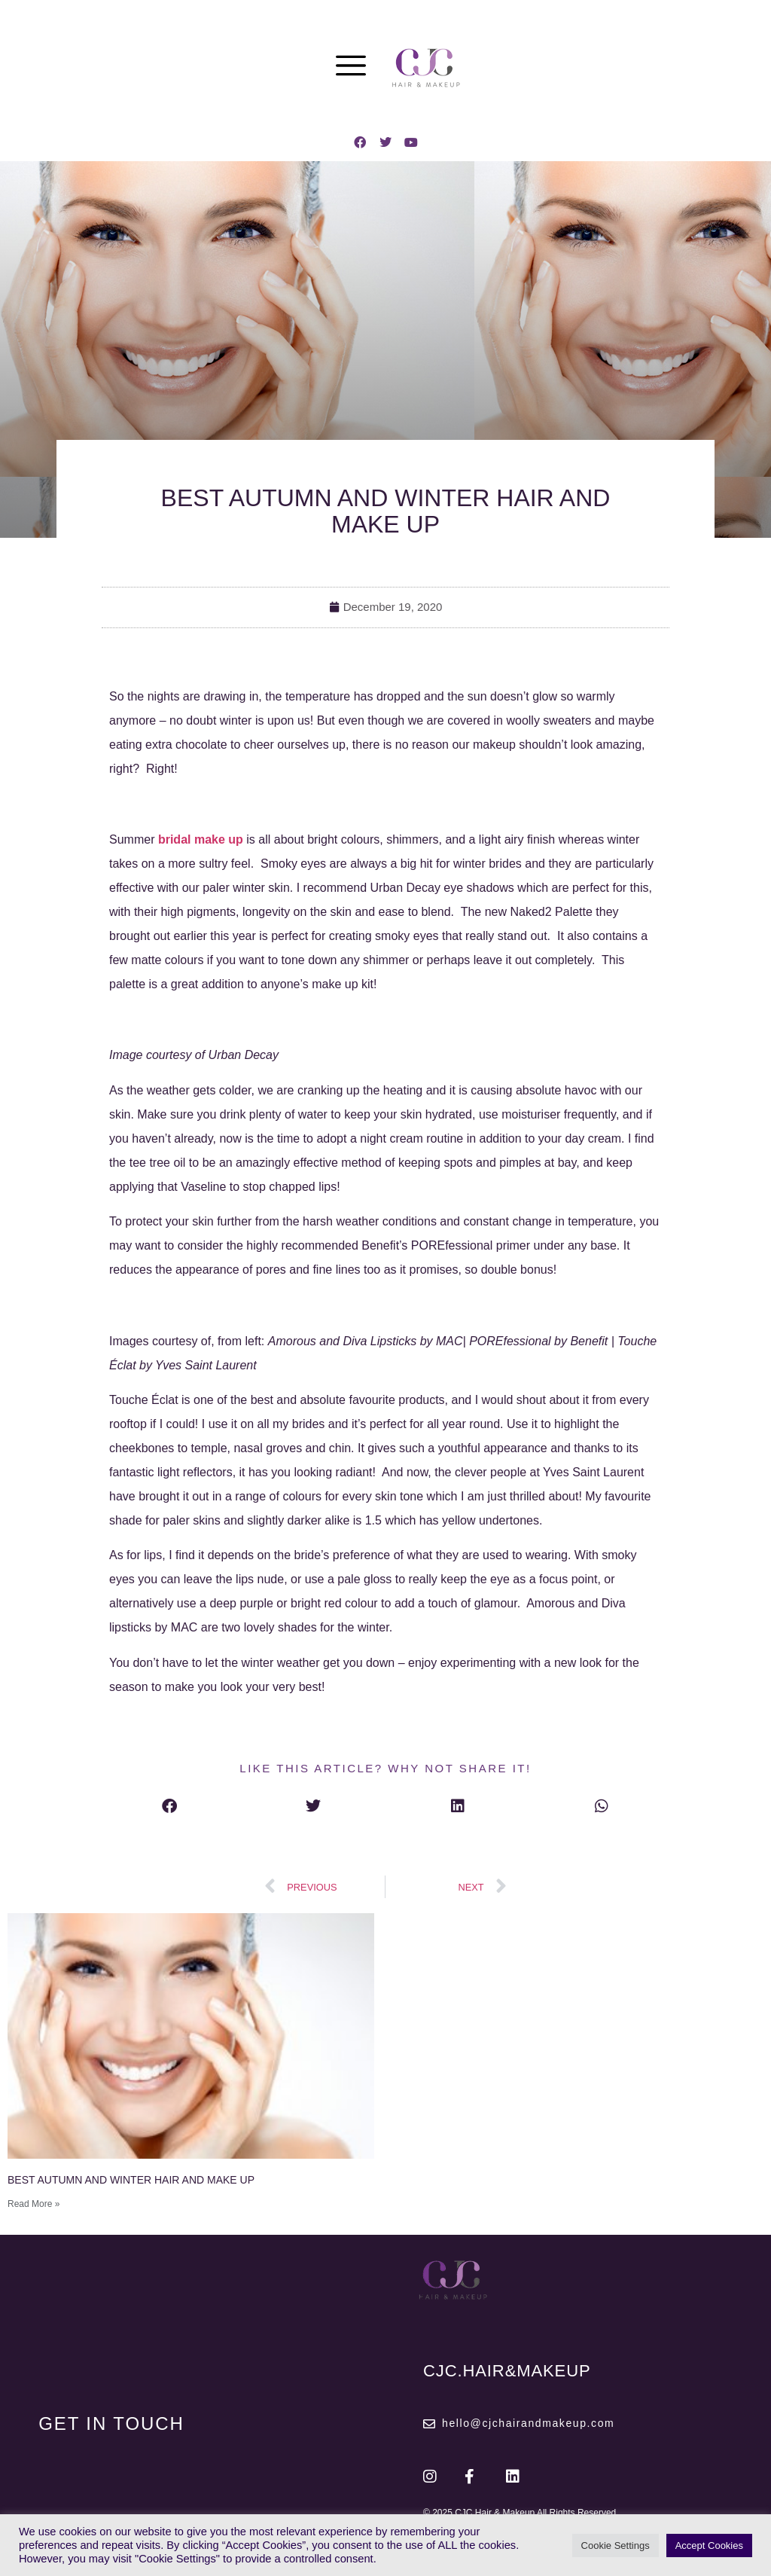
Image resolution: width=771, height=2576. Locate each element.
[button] (169, 1806)
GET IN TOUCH (111, 2423)
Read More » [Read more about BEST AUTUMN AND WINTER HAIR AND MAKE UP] (33, 2204)
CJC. (507, 2370)
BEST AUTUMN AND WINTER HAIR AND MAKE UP (131, 2180)
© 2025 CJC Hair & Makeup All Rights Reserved (519, 2512)
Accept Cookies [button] (709, 2545)
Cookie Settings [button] (615, 2545)
